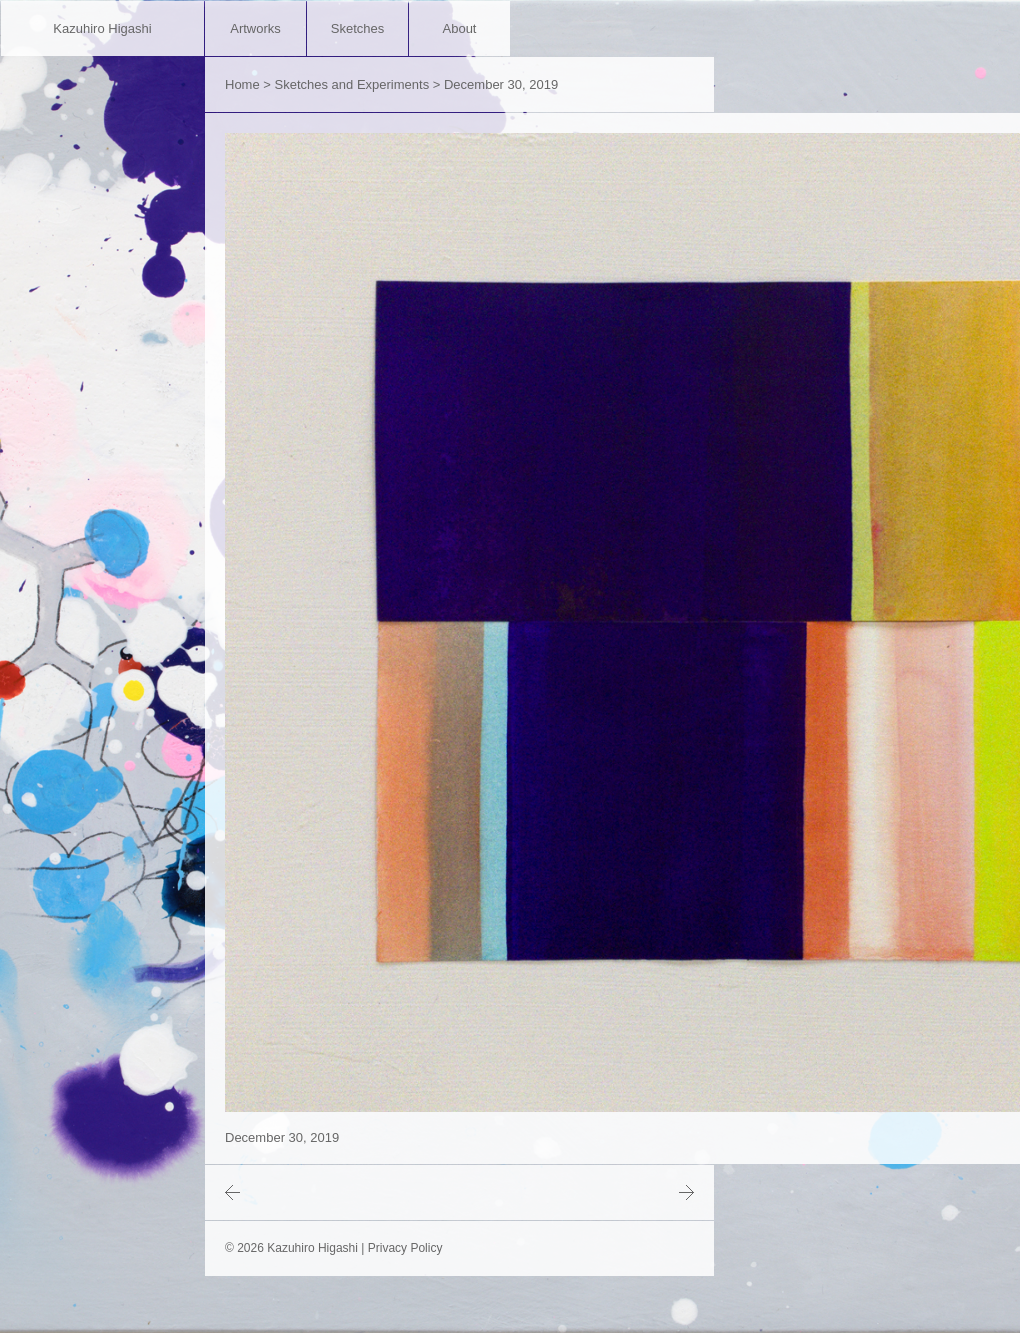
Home (242, 84)
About (460, 28)
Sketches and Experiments (352, 84)
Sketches (357, 28)
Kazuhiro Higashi (102, 28)
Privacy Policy (405, 1248)
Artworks (255, 28)
